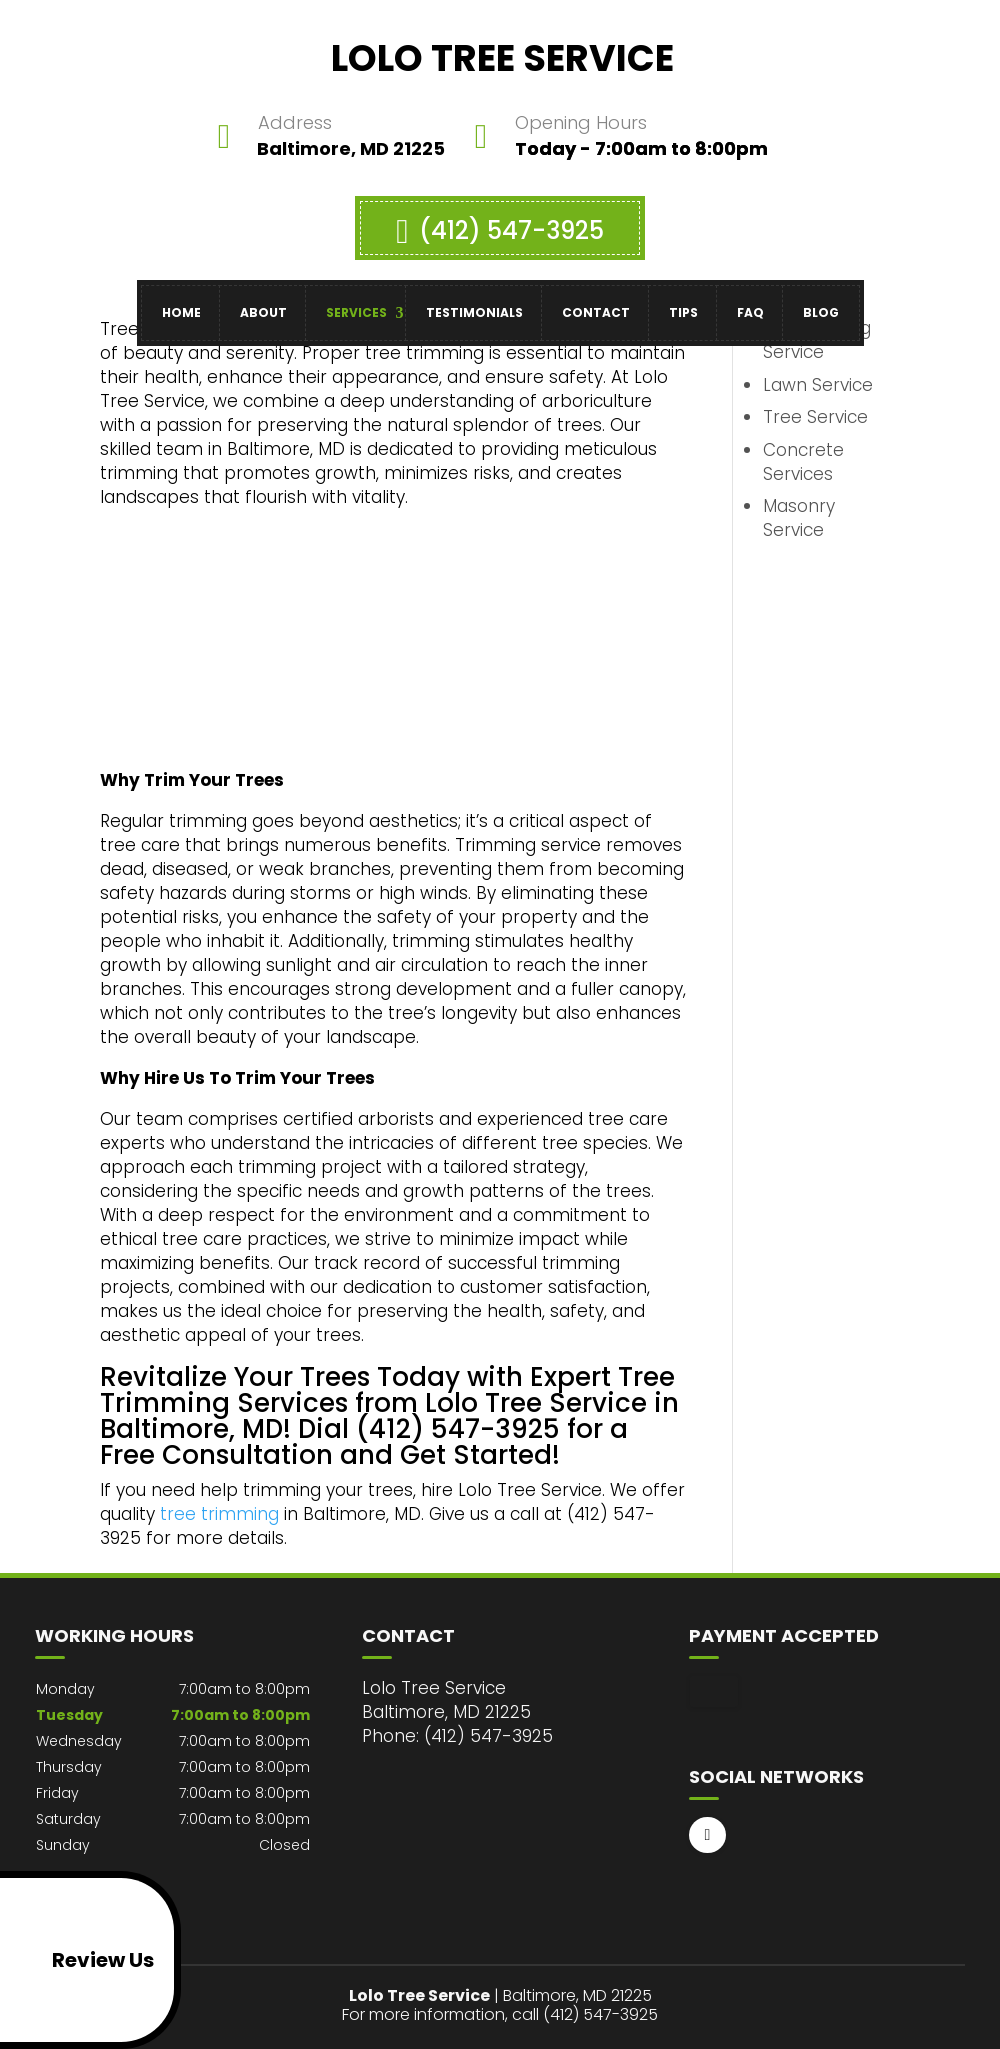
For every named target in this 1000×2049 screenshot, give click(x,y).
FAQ (750, 302)
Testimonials (474, 302)
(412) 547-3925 (499, 220)
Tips (683, 302)
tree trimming (219, 1514)
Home (181, 302)
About (263, 302)
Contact (596, 302)
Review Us (80, 1960)
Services (356, 302)
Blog (821, 302)
